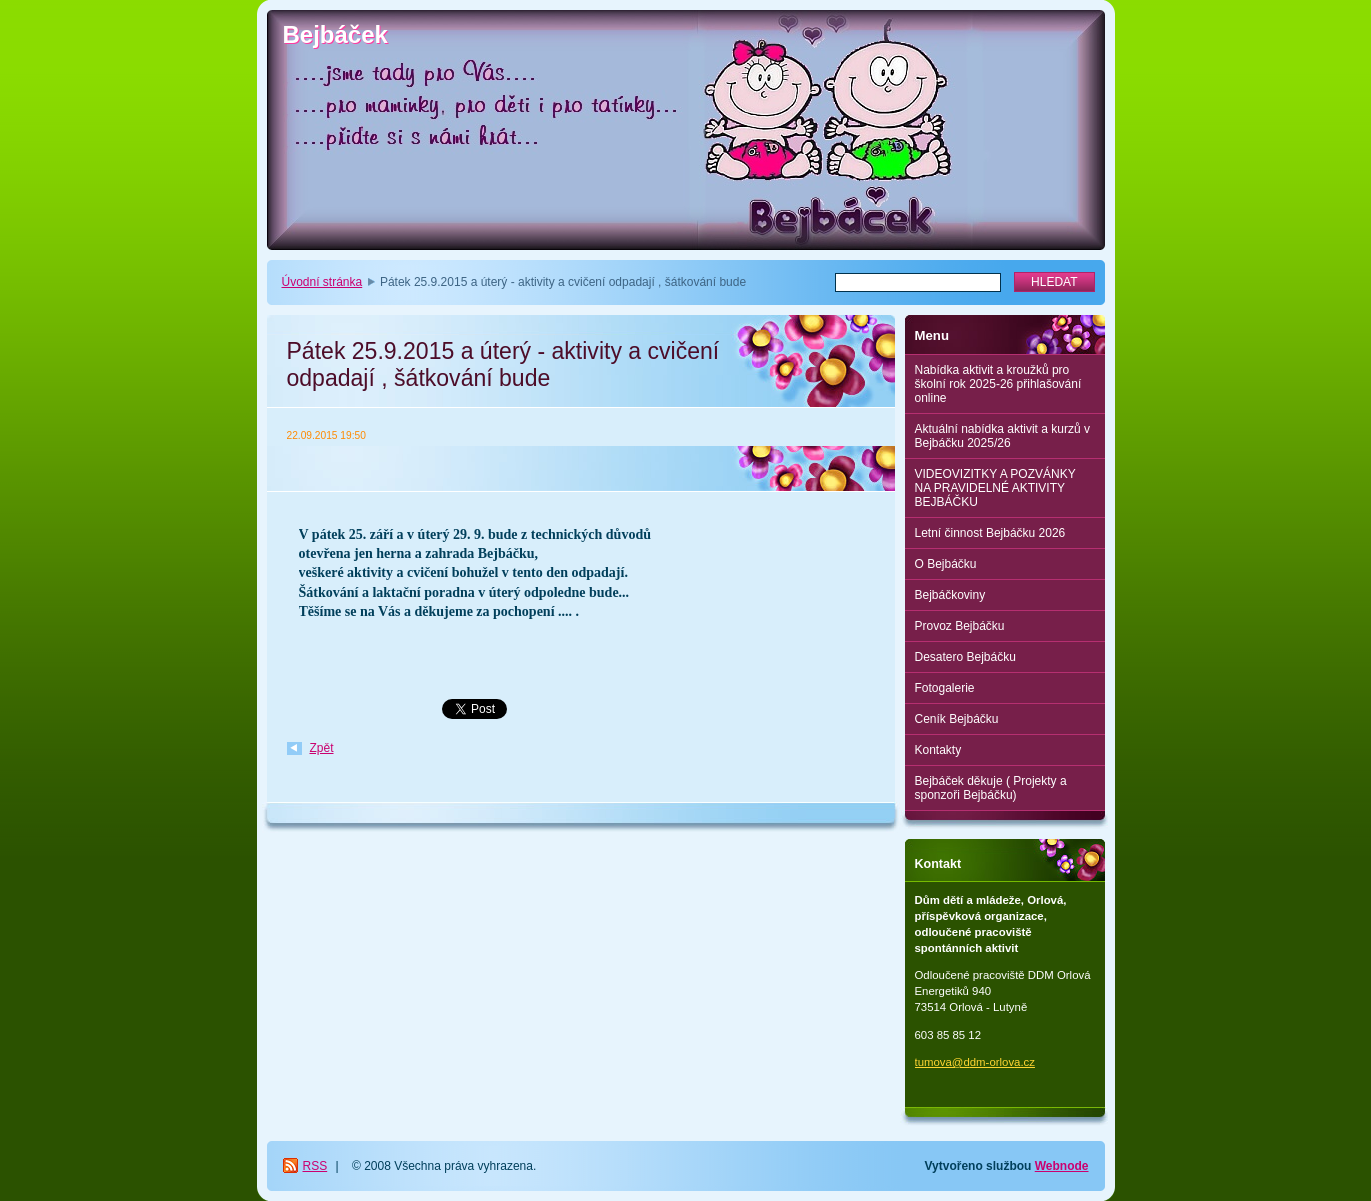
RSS (315, 1166)
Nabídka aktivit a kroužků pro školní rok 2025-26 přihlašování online (998, 384)
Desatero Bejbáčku (965, 657)
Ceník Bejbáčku (957, 719)
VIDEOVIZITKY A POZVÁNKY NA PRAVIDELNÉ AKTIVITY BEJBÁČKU (995, 488)
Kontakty (938, 750)
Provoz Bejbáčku (960, 626)
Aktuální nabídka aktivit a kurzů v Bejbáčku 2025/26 (1002, 436)
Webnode (1062, 1166)
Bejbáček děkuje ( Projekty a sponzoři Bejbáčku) (991, 788)
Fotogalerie (945, 688)
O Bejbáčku (946, 564)
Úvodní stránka (322, 282)
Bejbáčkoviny (950, 595)
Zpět (322, 748)
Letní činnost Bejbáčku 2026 (990, 533)
